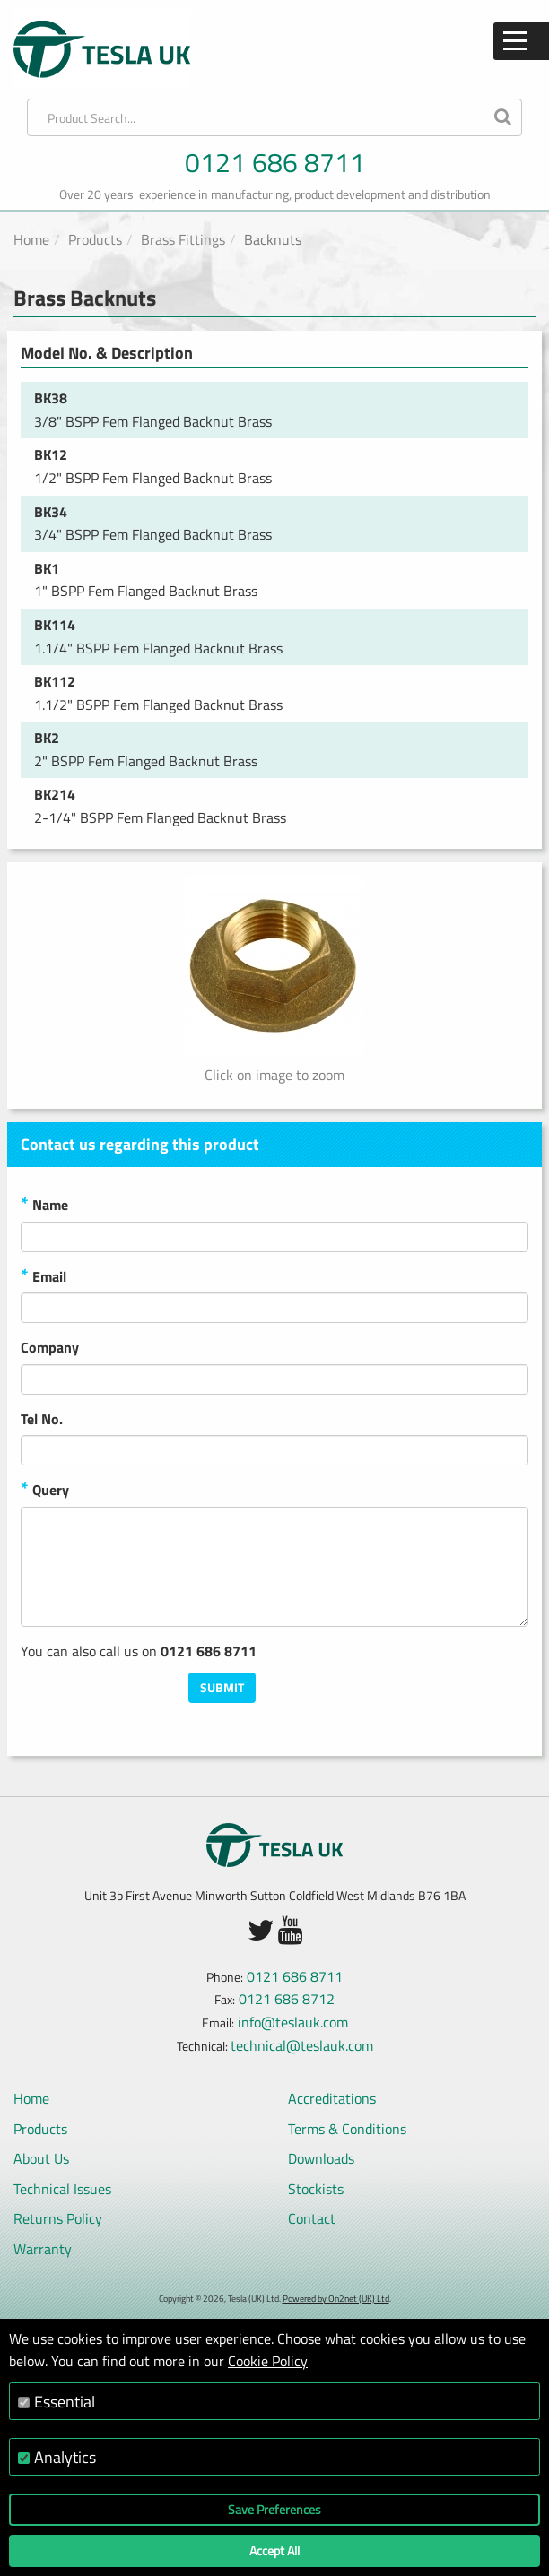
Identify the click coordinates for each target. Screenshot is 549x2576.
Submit (222, 1687)
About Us (41, 2158)
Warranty (42, 2249)
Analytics (65, 2457)
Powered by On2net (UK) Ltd (336, 2298)
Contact (312, 2218)
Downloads (321, 2158)
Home (31, 239)
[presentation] (392, 1707)
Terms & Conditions (347, 2128)
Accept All (274, 2550)
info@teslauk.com (293, 2022)
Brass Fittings (183, 239)
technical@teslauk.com (302, 2045)
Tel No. (42, 1419)
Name (44, 1205)
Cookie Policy (268, 2361)
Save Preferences (274, 2509)
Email (43, 1277)
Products (95, 239)
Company (50, 1347)
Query (45, 1490)
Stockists (316, 2189)
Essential (64, 2402)
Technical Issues (62, 2189)
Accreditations (332, 2098)
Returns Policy (57, 2218)
